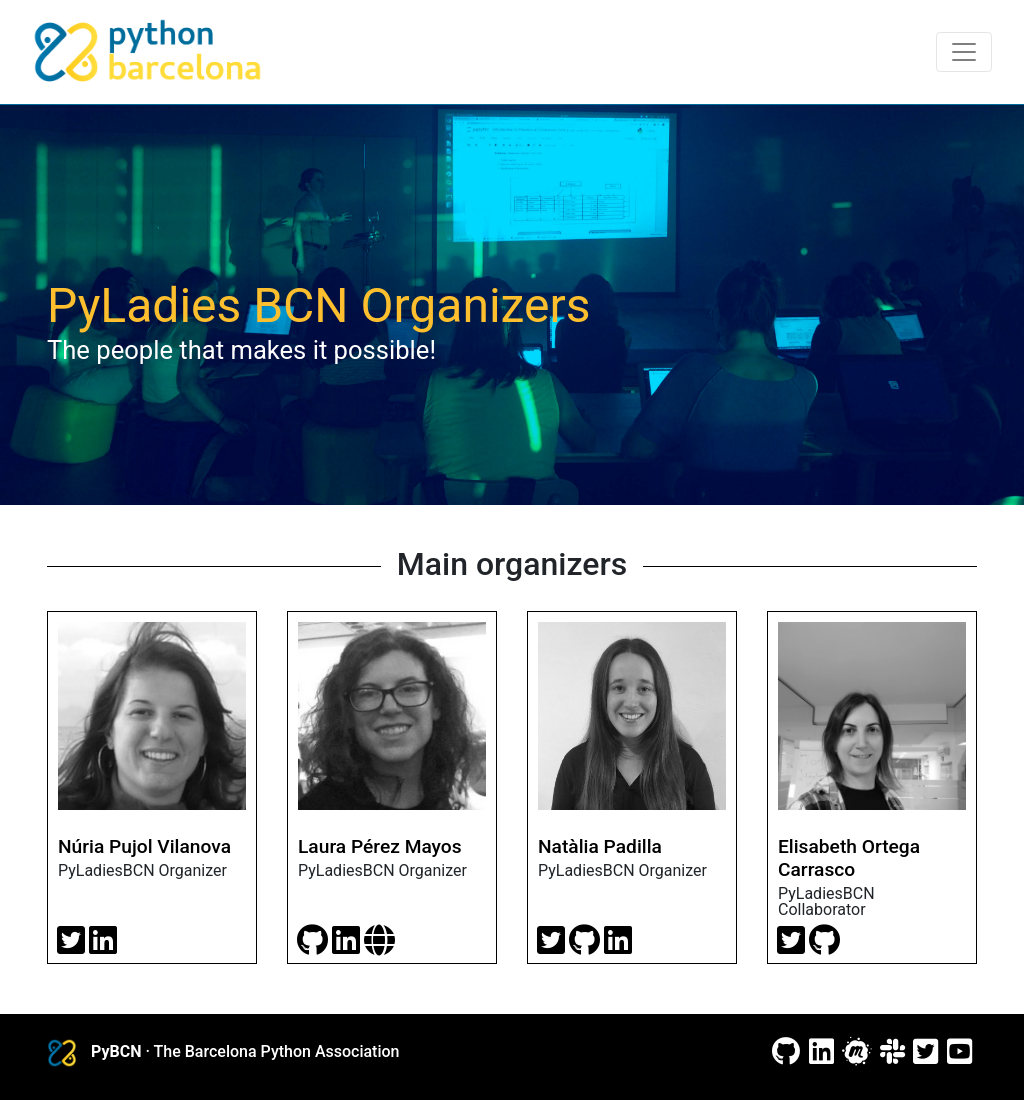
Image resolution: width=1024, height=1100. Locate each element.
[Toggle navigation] (964, 52)
